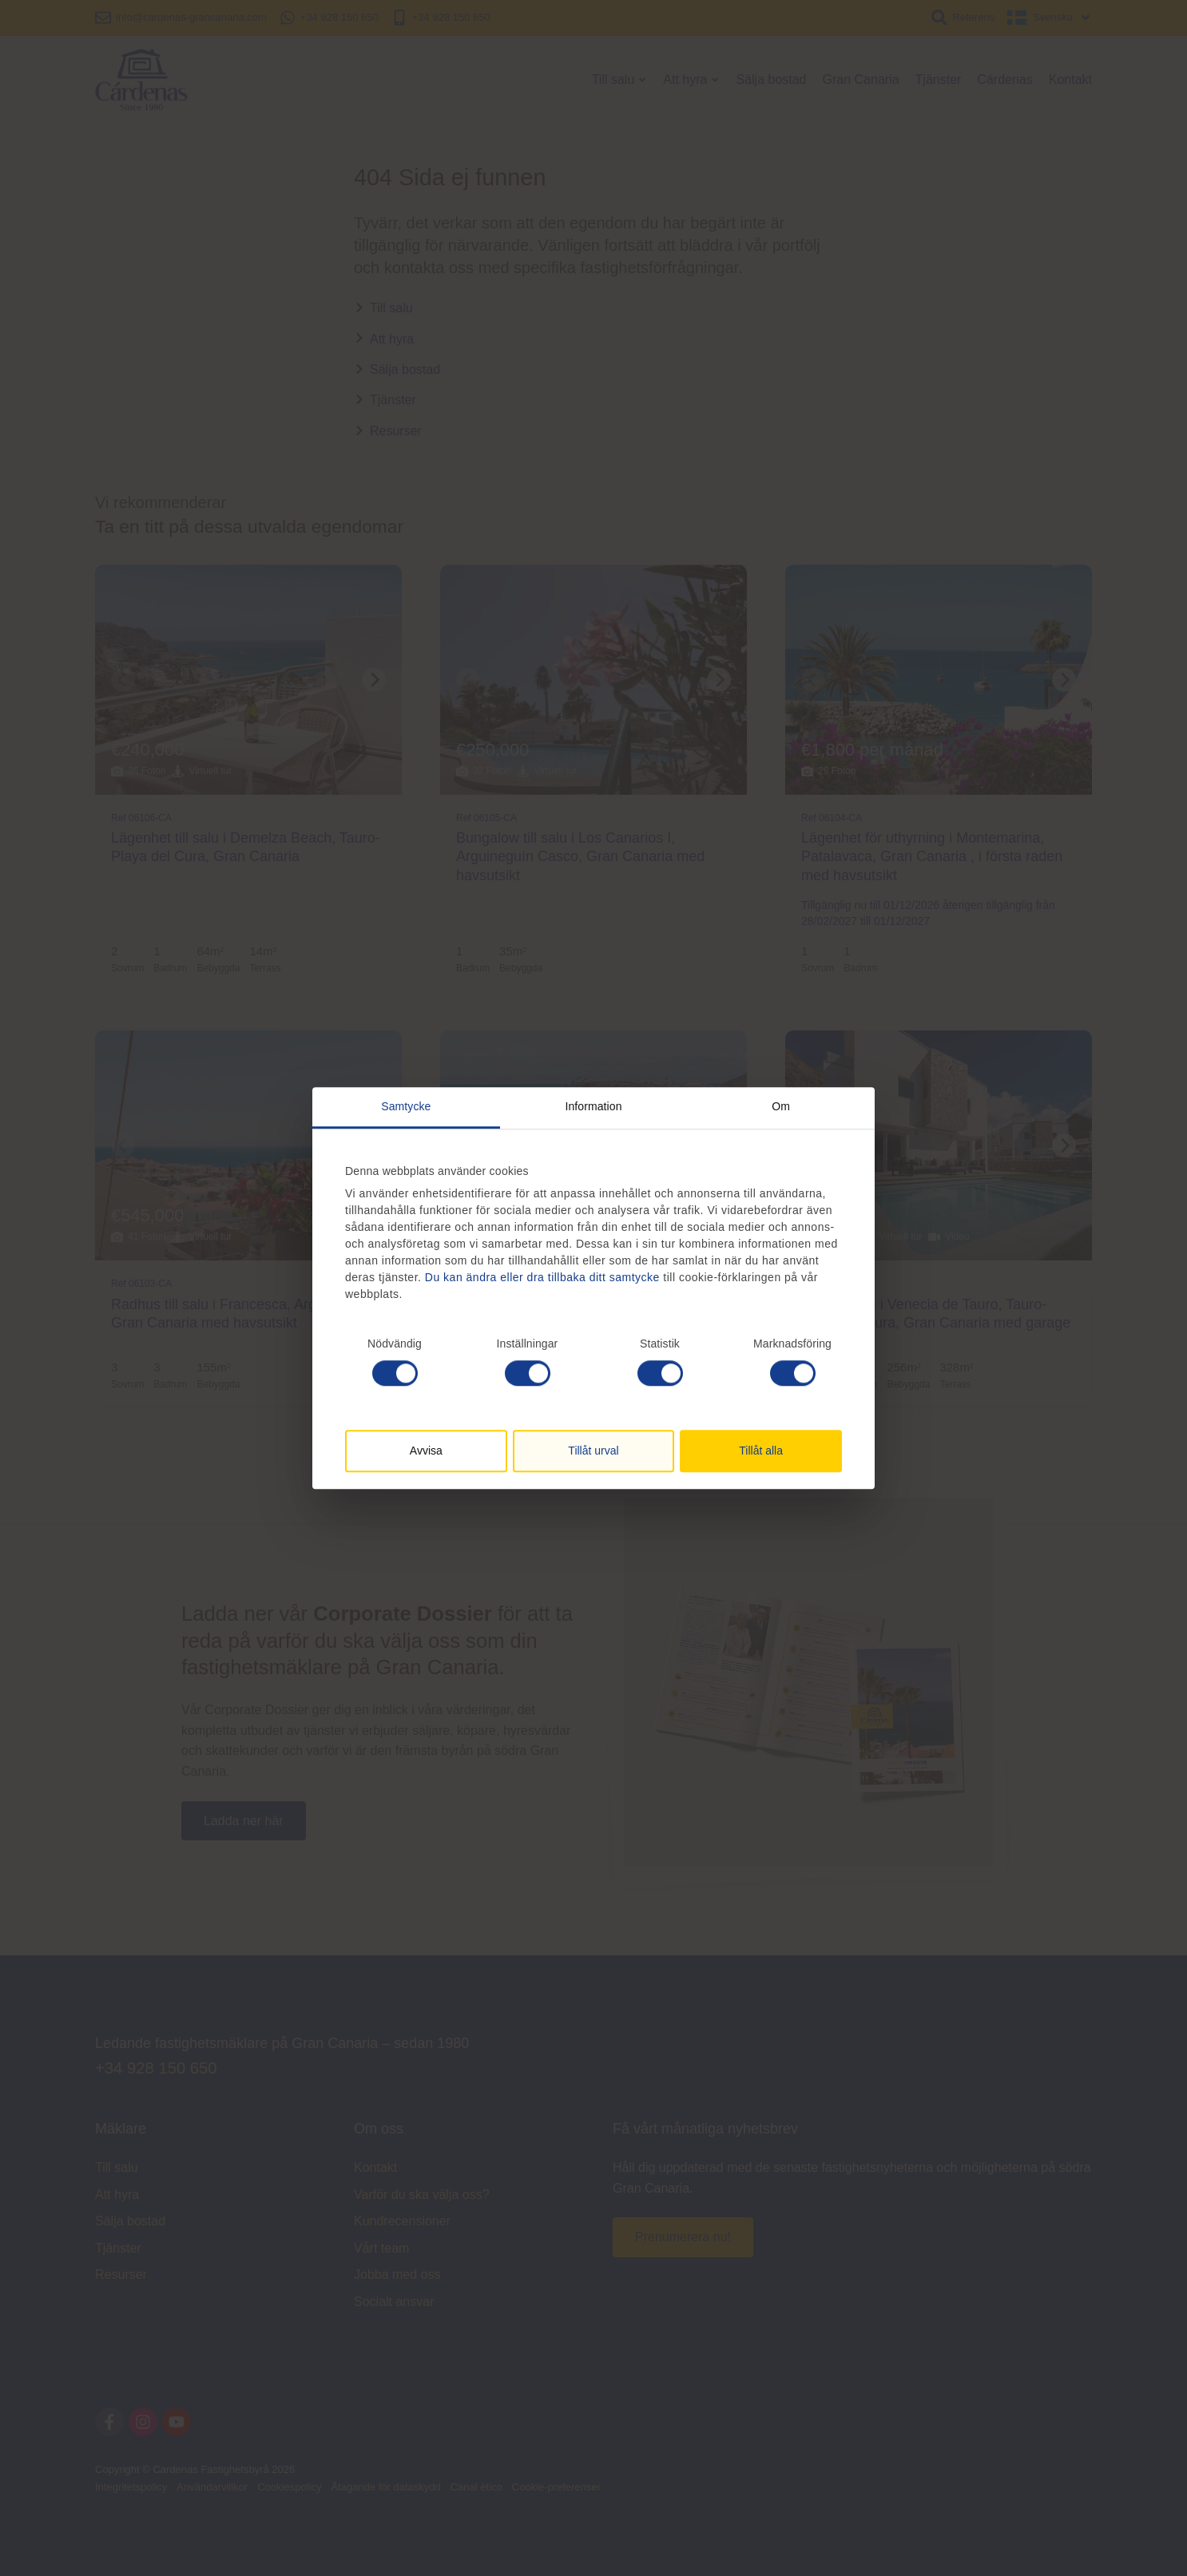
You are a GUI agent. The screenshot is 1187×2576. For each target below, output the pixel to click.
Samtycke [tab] (406, 1106)
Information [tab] (593, 1106)
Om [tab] (781, 1106)
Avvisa (426, 1450)
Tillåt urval (593, 1450)
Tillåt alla (761, 1450)
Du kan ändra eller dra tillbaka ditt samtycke (542, 1277)
